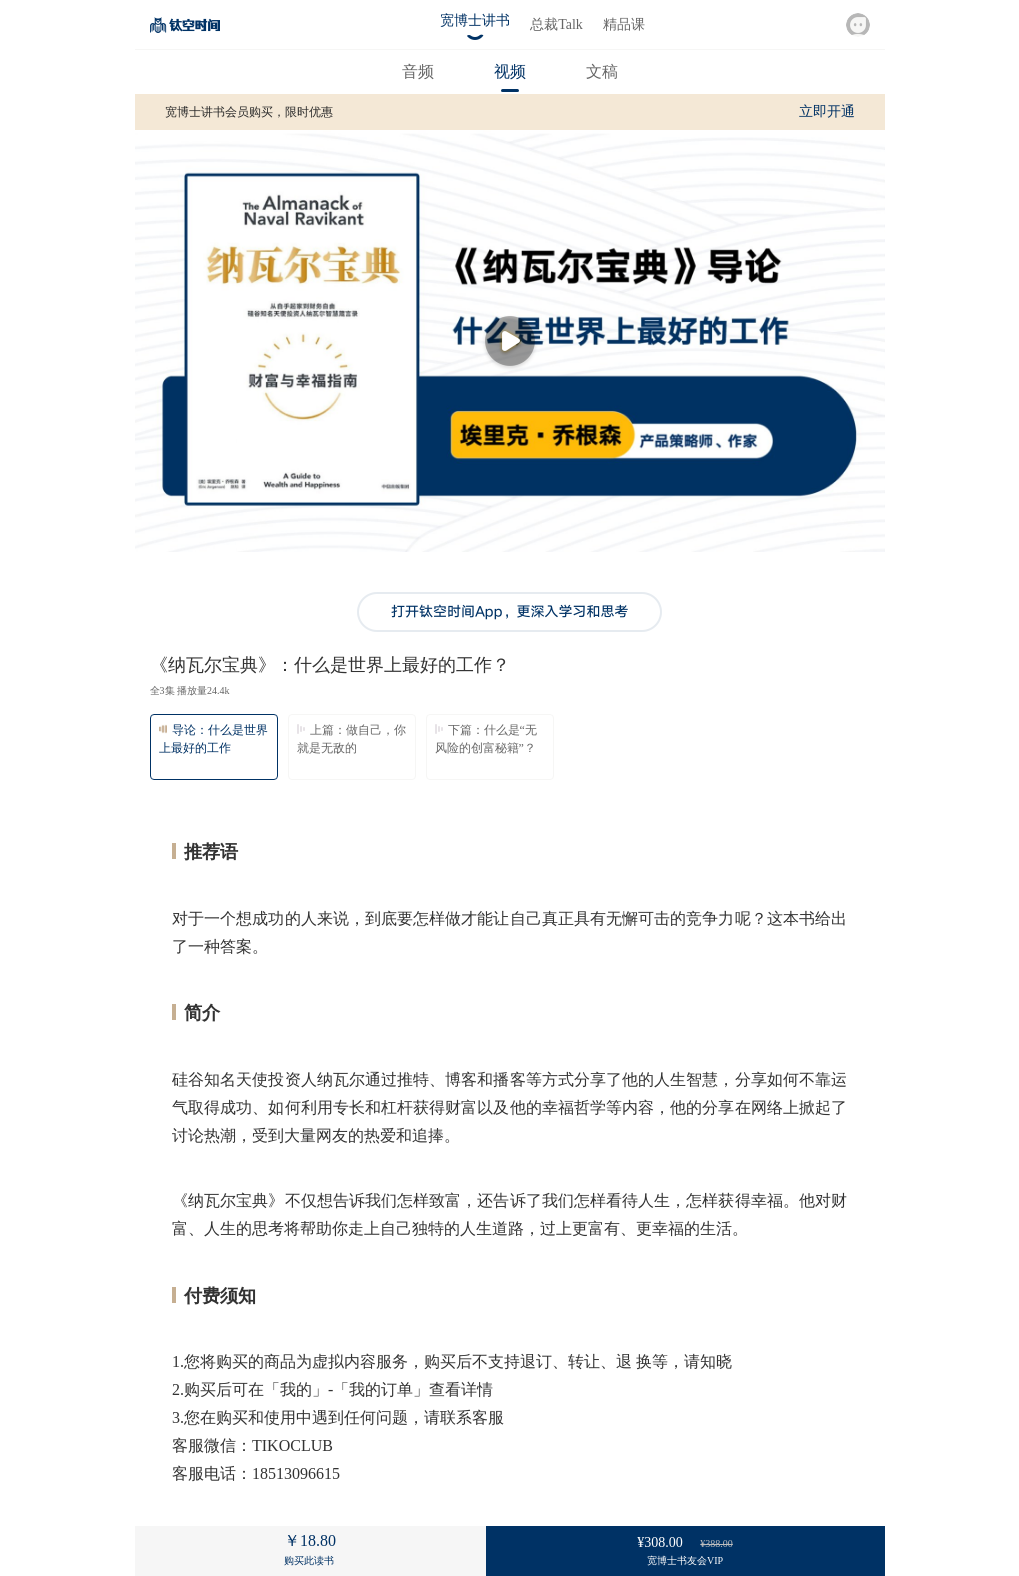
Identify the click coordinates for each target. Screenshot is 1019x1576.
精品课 (624, 24)
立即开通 (827, 111)
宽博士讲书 (475, 20)
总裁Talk (556, 24)
